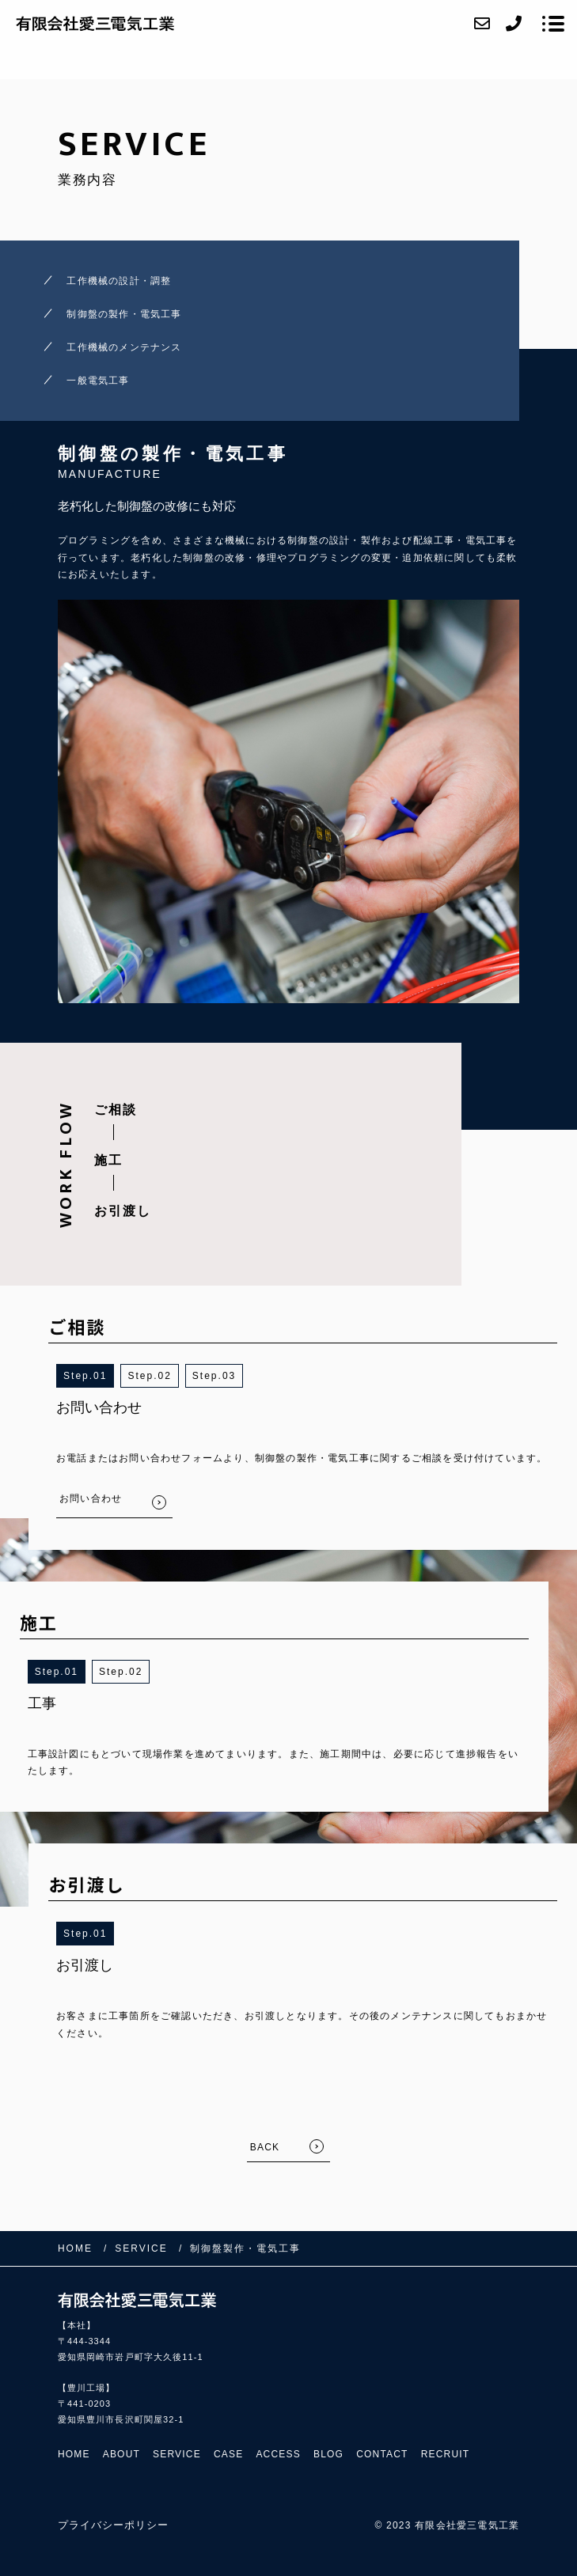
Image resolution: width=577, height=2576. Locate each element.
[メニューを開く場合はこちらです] (553, 23)
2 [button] (168, 1375)
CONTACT (382, 2454)
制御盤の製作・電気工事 (123, 314)
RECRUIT (445, 2454)
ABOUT (121, 2454)
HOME (74, 2454)
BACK (264, 2147)
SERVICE (177, 2454)
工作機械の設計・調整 (118, 280)
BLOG (328, 2454)
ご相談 (115, 1109)
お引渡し (122, 1211)
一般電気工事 (97, 380)
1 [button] (104, 1375)
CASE (228, 2454)
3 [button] (233, 1375)
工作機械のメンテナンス (123, 347)
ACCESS (278, 2454)
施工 (108, 1160)
